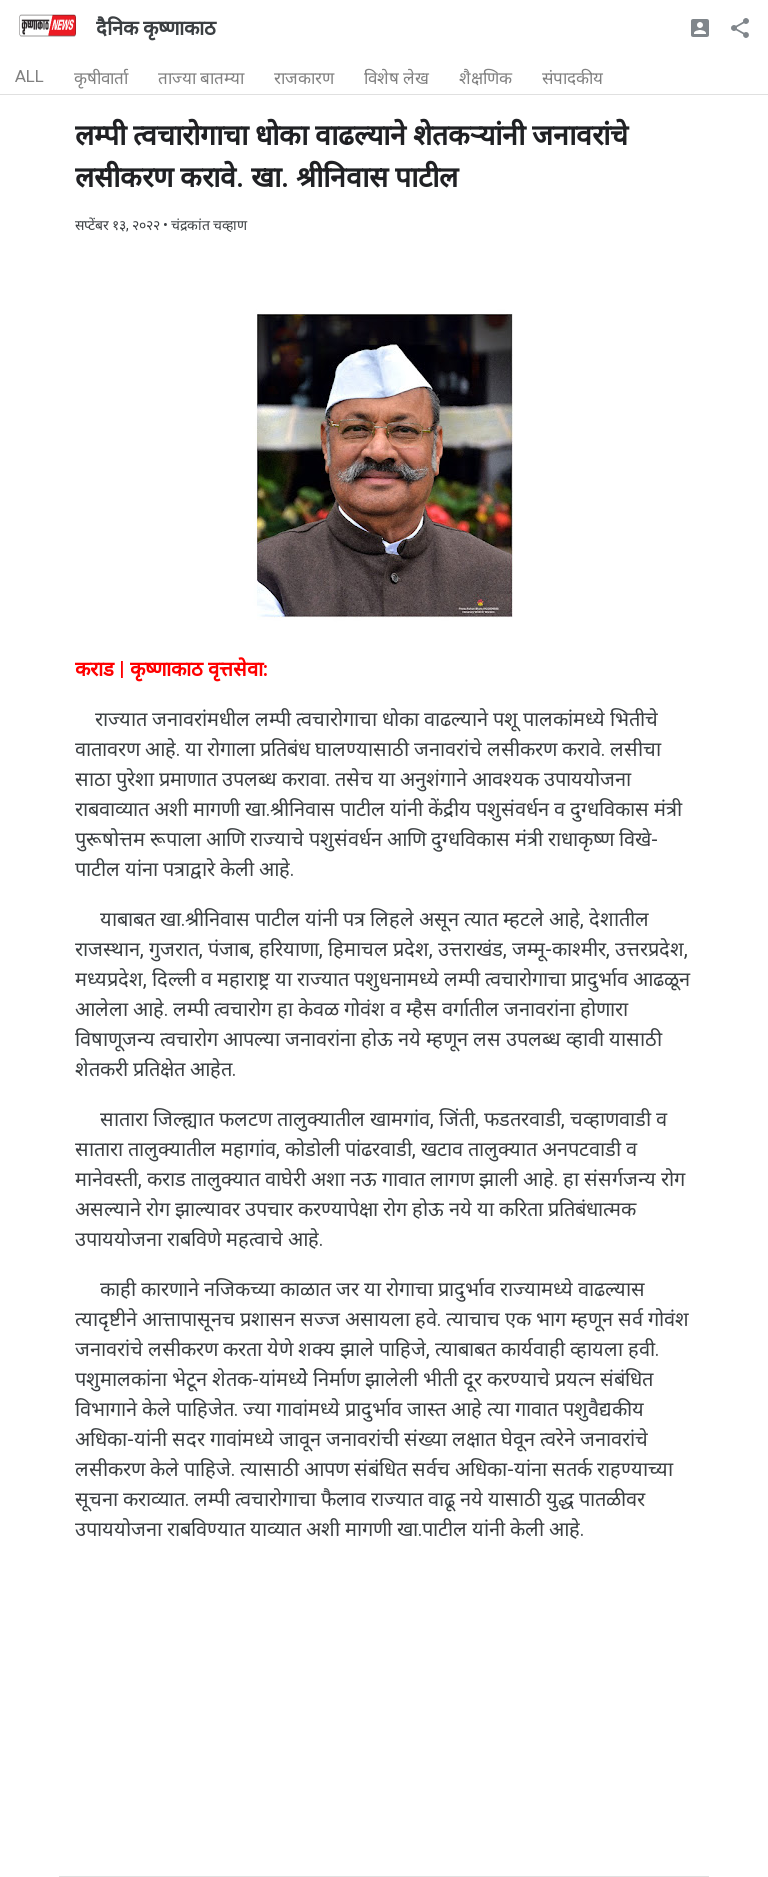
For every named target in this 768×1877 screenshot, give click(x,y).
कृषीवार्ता (101, 78)
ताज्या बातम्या (201, 78)
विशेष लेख (396, 78)
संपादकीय (572, 78)
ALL (29, 76)
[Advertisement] (384, 1736)
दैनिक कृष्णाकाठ (156, 28)
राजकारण (304, 78)
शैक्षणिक (485, 78)
